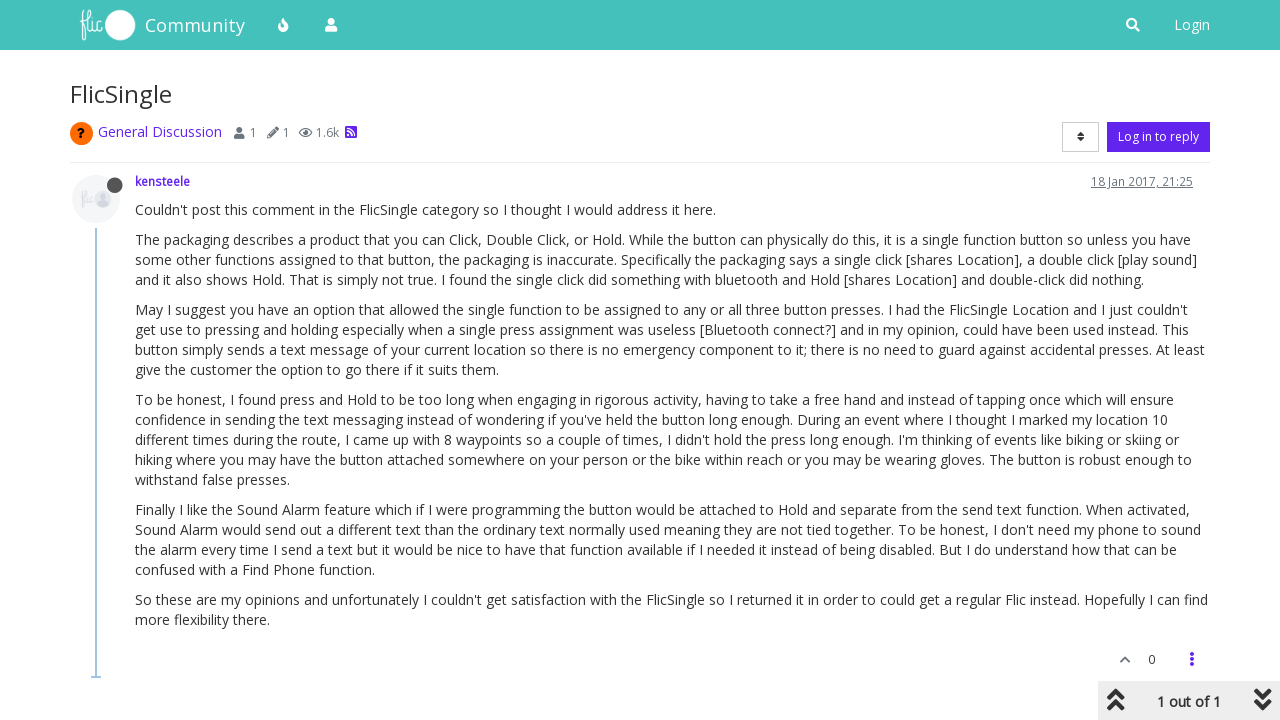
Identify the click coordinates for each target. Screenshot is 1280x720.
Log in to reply (1158, 136)
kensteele (162, 181)
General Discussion (160, 131)
